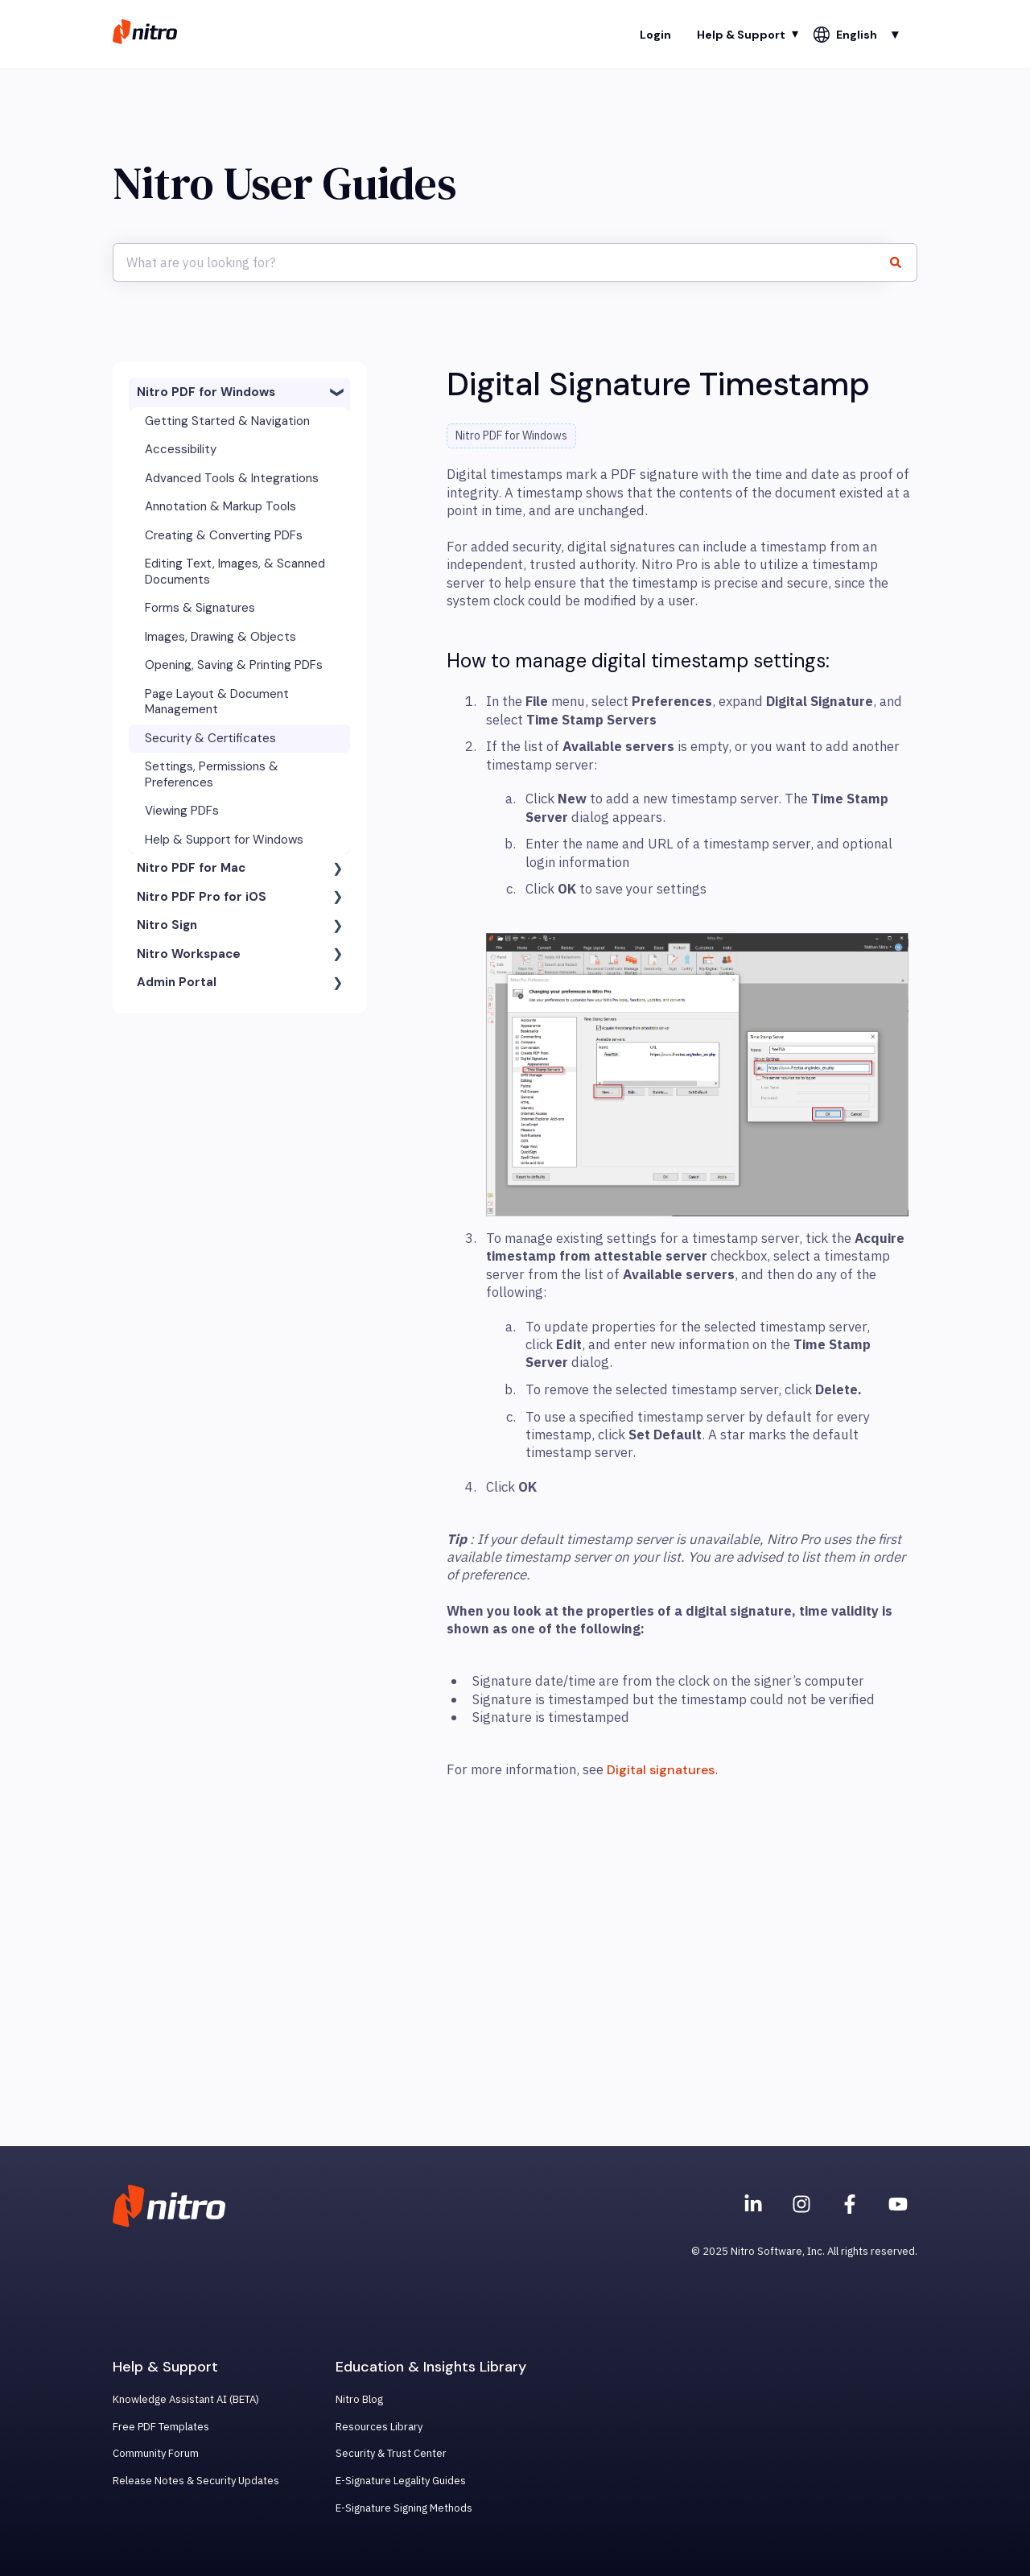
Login (655, 34)
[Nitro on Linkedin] (753, 2204)
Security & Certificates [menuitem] (210, 738)
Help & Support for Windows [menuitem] (224, 840)
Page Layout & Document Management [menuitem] (217, 702)
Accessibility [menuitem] (180, 449)
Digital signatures (661, 1769)
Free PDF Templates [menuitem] (161, 2427)
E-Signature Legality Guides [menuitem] (401, 2480)
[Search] (902, 262)
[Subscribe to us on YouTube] (898, 2204)
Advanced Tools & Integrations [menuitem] (232, 478)
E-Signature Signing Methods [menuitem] (404, 2508)
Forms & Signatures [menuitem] (200, 608)
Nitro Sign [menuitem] (167, 925)
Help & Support (741, 34)
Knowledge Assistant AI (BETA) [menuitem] (186, 2399)
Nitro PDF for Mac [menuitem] (191, 868)
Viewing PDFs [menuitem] (182, 811)
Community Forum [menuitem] (156, 2453)
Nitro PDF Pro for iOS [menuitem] (201, 897)
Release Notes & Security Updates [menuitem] (196, 2480)
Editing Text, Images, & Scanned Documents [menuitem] (235, 571)
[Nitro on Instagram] (801, 2204)
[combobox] (500, 262)
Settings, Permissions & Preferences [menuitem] (211, 774)
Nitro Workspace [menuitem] (189, 954)
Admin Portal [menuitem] (176, 982)
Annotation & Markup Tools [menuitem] (220, 506)
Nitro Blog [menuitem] (359, 2399)
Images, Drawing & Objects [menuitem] (220, 637)
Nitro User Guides (284, 183)
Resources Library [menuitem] (379, 2427)
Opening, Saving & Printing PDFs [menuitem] (234, 665)
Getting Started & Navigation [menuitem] (227, 421)
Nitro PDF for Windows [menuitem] (206, 392)
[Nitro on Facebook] (849, 2204)
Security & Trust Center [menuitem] (391, 2453)
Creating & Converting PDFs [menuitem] (224, 535)
